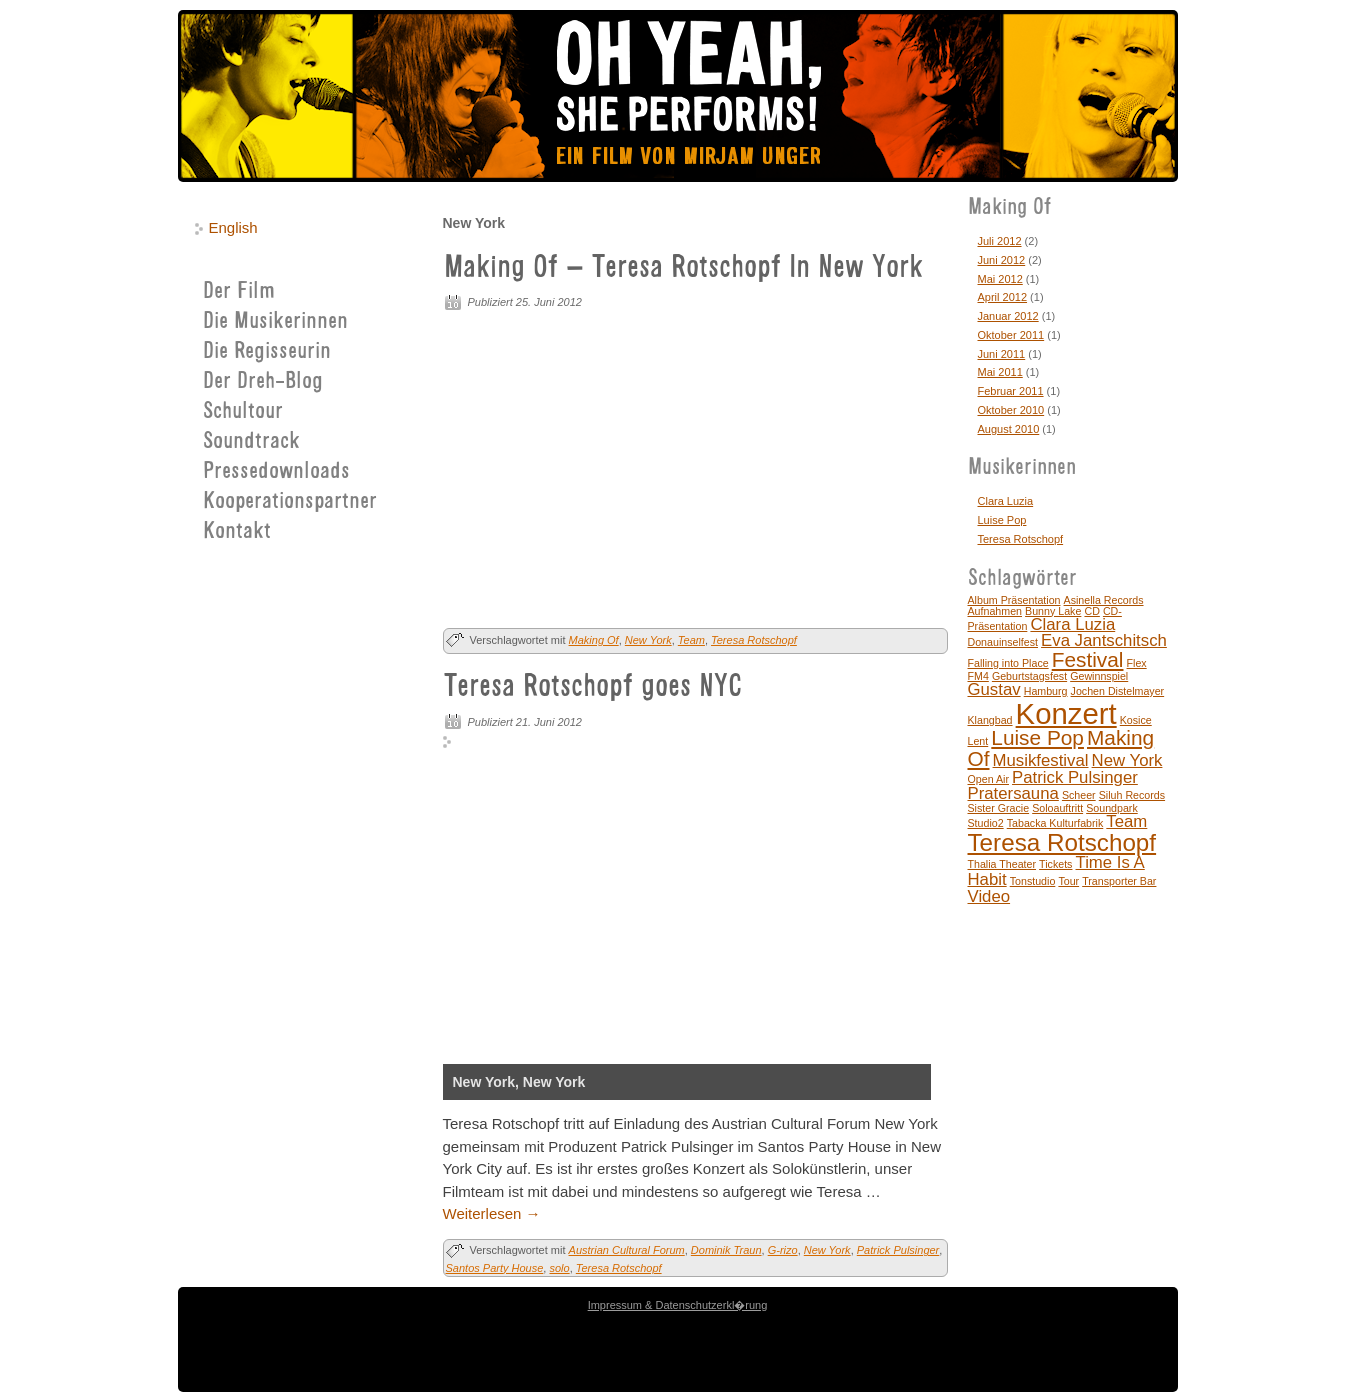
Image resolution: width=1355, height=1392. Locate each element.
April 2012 (1003, 297)
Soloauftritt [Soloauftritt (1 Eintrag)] (1057, 808)
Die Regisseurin (267, 352)
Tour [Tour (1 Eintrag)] (1068, 881)
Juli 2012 (1000, 241)
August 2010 (1009, 429)
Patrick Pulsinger (898, 1250)
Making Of (594, 640)
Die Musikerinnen (275, 322)
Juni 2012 (1002, 260)
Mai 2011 (1000, 372)
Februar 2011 (1011, 391)
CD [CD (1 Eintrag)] (1091, 611)
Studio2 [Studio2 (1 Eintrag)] (986, 823)
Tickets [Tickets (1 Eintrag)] (1055, 864)
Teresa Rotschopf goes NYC (593, 688)
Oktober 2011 (1011, 335)
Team (691, 640)
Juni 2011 (1002, 354)
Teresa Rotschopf (754, 640)
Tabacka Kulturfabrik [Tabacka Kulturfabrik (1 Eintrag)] (1055, 823)
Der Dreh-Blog (263, 382)
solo (559, 1268)
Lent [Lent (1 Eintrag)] (978, 741)
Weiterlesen (492, 1213)
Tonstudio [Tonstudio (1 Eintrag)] (1033, 881)
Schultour (243, 412)
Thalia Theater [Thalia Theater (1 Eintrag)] (1002, 864)
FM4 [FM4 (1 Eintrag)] (978, 676)
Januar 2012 (1008, 316)
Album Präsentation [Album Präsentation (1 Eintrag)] (1014, 600)
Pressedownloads (276, 472)
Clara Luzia (1006, 501)
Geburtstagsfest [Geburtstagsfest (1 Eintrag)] (1029, 676)
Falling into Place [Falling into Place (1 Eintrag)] (1008, 663)
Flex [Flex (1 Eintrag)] (1137, 663)
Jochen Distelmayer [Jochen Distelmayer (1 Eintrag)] (1118, 691)
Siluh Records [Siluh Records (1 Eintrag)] (1132, 795)
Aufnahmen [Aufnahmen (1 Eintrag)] (995, 611)
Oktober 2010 (1011, 410)
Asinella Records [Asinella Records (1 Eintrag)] (1104, 600)
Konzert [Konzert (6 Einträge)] (1066, 713)
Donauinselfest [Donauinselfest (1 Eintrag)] (1003, 642)
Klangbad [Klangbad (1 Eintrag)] (990, 720)
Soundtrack (251, 442)
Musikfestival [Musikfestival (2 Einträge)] (1041, 760)
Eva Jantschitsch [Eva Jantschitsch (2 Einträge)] (1104, 640)
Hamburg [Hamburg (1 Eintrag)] (1046, 691)
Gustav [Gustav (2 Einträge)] (994, 689)
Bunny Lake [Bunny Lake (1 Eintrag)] (1053, 611)
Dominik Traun (726, 1250)
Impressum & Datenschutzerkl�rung (678, 1305)
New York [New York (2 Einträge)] (1127, 760)
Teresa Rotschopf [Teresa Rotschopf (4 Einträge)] (1062, 842)
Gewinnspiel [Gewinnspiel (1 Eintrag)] (1099, 676)
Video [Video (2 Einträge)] (989, 896)
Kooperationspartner (290, 502)
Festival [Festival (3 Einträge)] (1088, 659)
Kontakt (237, 532)
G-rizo (783, 1250)
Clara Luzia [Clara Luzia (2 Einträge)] (1072, 624)
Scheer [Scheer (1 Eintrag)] (1079, 795)
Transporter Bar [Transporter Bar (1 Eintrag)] (1119, 881)
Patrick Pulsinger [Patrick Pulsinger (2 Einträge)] (1075, 777)
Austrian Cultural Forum (627, 1250)
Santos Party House (495, 1268)
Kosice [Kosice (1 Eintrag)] (1136, 720)
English (233, 227)
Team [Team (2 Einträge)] (1126, 821)
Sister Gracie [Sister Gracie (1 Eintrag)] (999, 808)
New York (648, 640)
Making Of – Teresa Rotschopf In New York (683, 269)
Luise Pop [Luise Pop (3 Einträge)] (1037, 737)
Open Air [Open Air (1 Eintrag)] (988, 779)
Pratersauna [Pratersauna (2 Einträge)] (1013, 793)
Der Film (239, 292)
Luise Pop (1002, 520)
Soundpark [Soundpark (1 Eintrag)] (1112, 808)
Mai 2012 (1000, 279)
